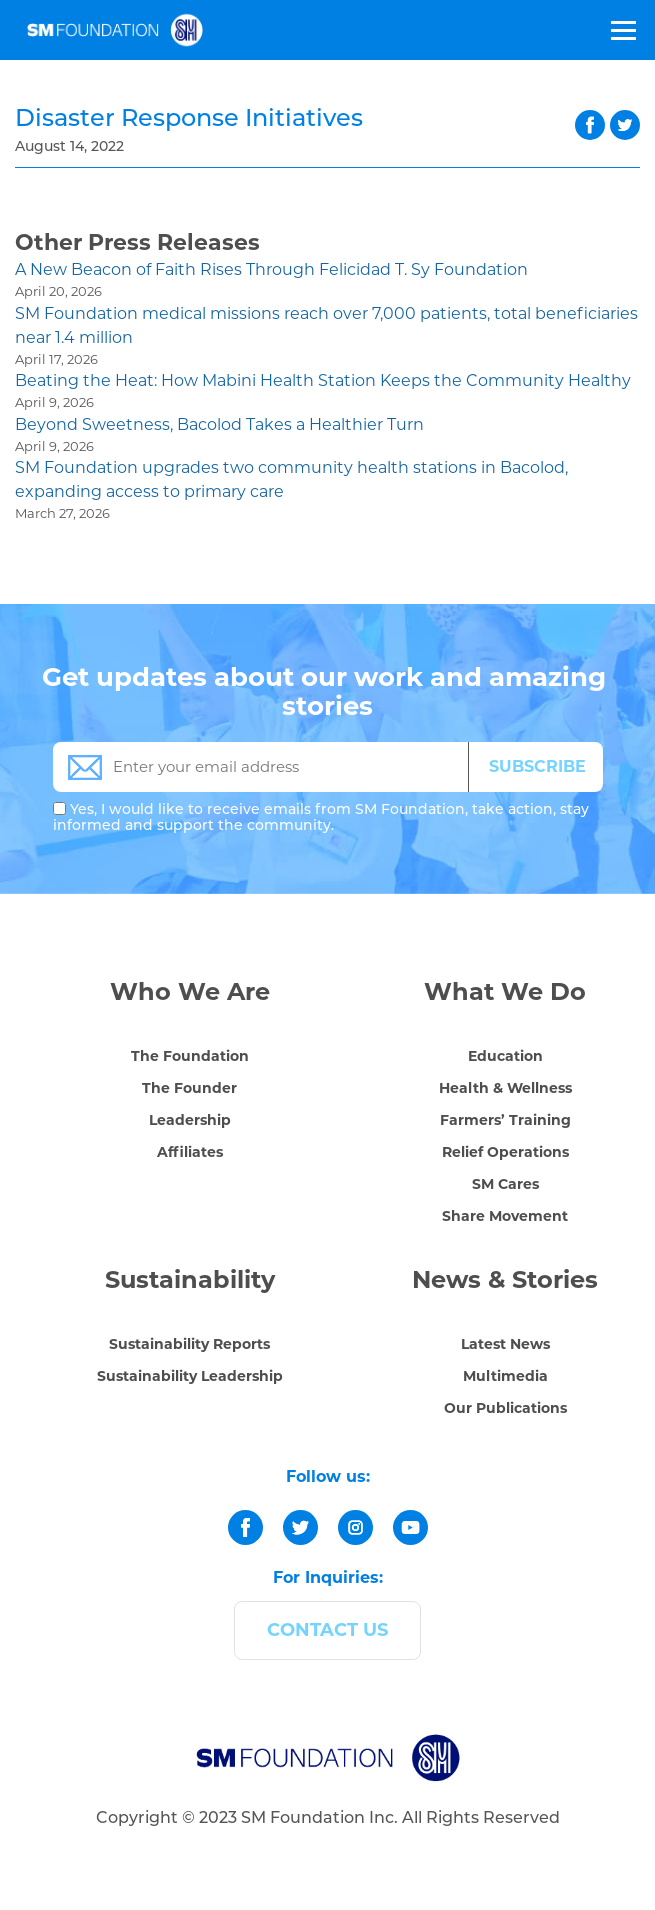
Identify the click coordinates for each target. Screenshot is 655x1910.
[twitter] (300, 1527)
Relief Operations (505, 1152)
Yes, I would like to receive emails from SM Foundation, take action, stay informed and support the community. (321, 817)
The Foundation (190, 1056)
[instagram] (355, 1527)
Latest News (505, 1344)
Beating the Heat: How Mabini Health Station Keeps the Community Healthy (323, 380)
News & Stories (505, 1279)
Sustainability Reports (189, 1344)
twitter (625, 125)
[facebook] (245, 1527)
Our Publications (505, 1408)
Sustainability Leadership (190, 1376)
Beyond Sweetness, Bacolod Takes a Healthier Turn (219, 424)
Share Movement (505, 1216)
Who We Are (190, 991)
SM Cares (505, 1184)
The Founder (189, 1088)
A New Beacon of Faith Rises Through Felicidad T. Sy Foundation (271, 269)
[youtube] (410, 1527)
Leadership (190, 1120)
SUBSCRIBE (537, 766)
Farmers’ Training (505, 1120)
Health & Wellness (505, 1088)
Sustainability (190, 1279)
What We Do (505, 991)
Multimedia (505, 1376)
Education (505, 1056)
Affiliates (190, 1152)
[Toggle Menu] (622, 30)
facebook (590, 125)
